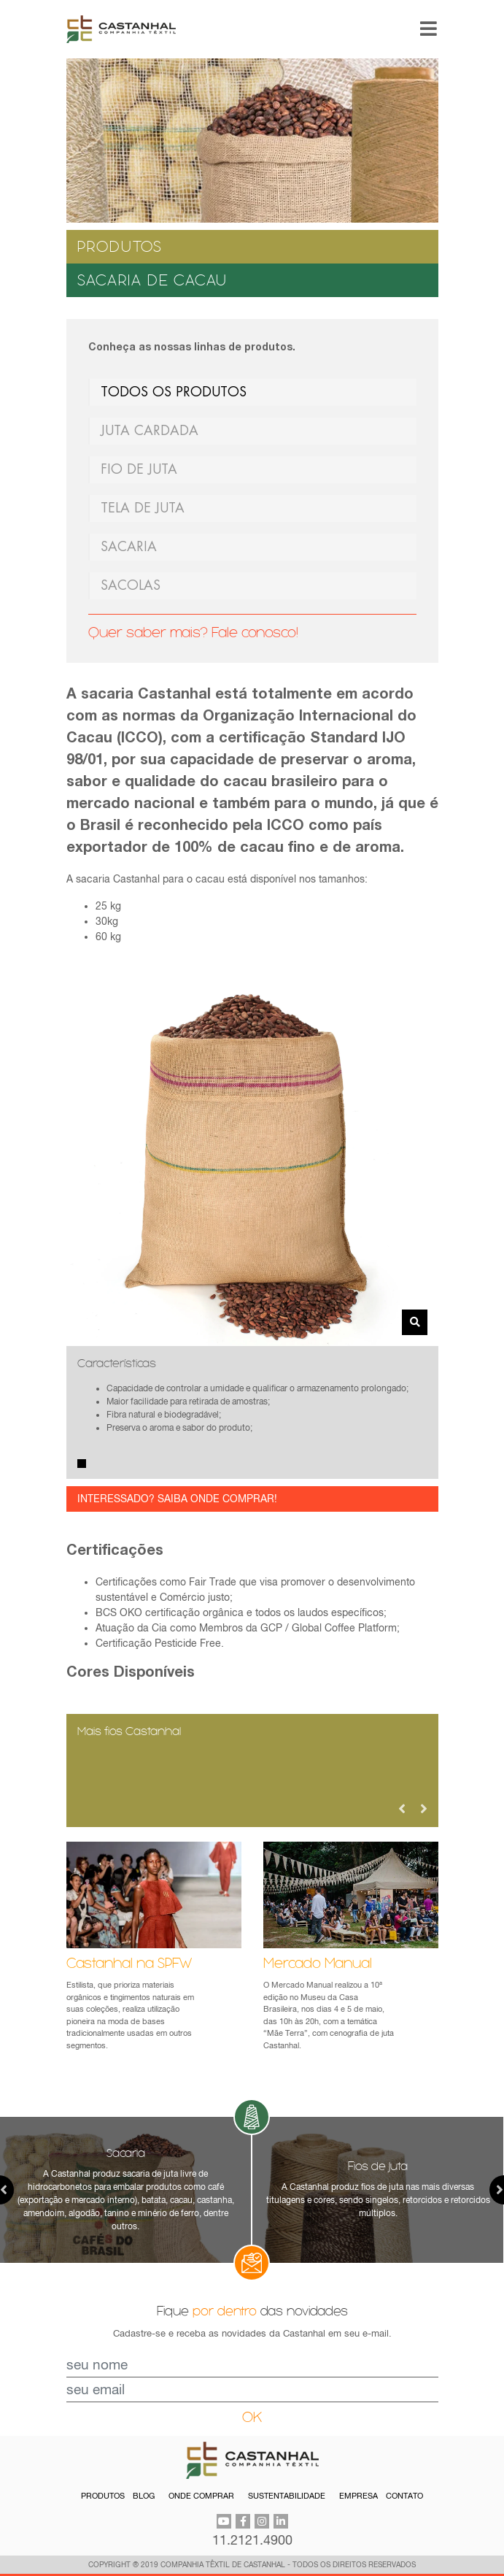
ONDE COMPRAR (201, 2495)
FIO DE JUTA (139, 469)
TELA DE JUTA (143, 508)
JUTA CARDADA (149, 430)
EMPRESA (358, 2495)
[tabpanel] (252, 1412)
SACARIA (129, 546)
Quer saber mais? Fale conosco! (193, 632)
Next (423, 1809)
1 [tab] (81, 1463)
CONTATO (404, 2495)
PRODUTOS (103, 2495)
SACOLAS (130, 585)
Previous (402, 1809)
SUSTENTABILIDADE (286, 2495)
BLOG (144, 2495)
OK (252, 2417)
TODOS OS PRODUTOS (174, 392)
